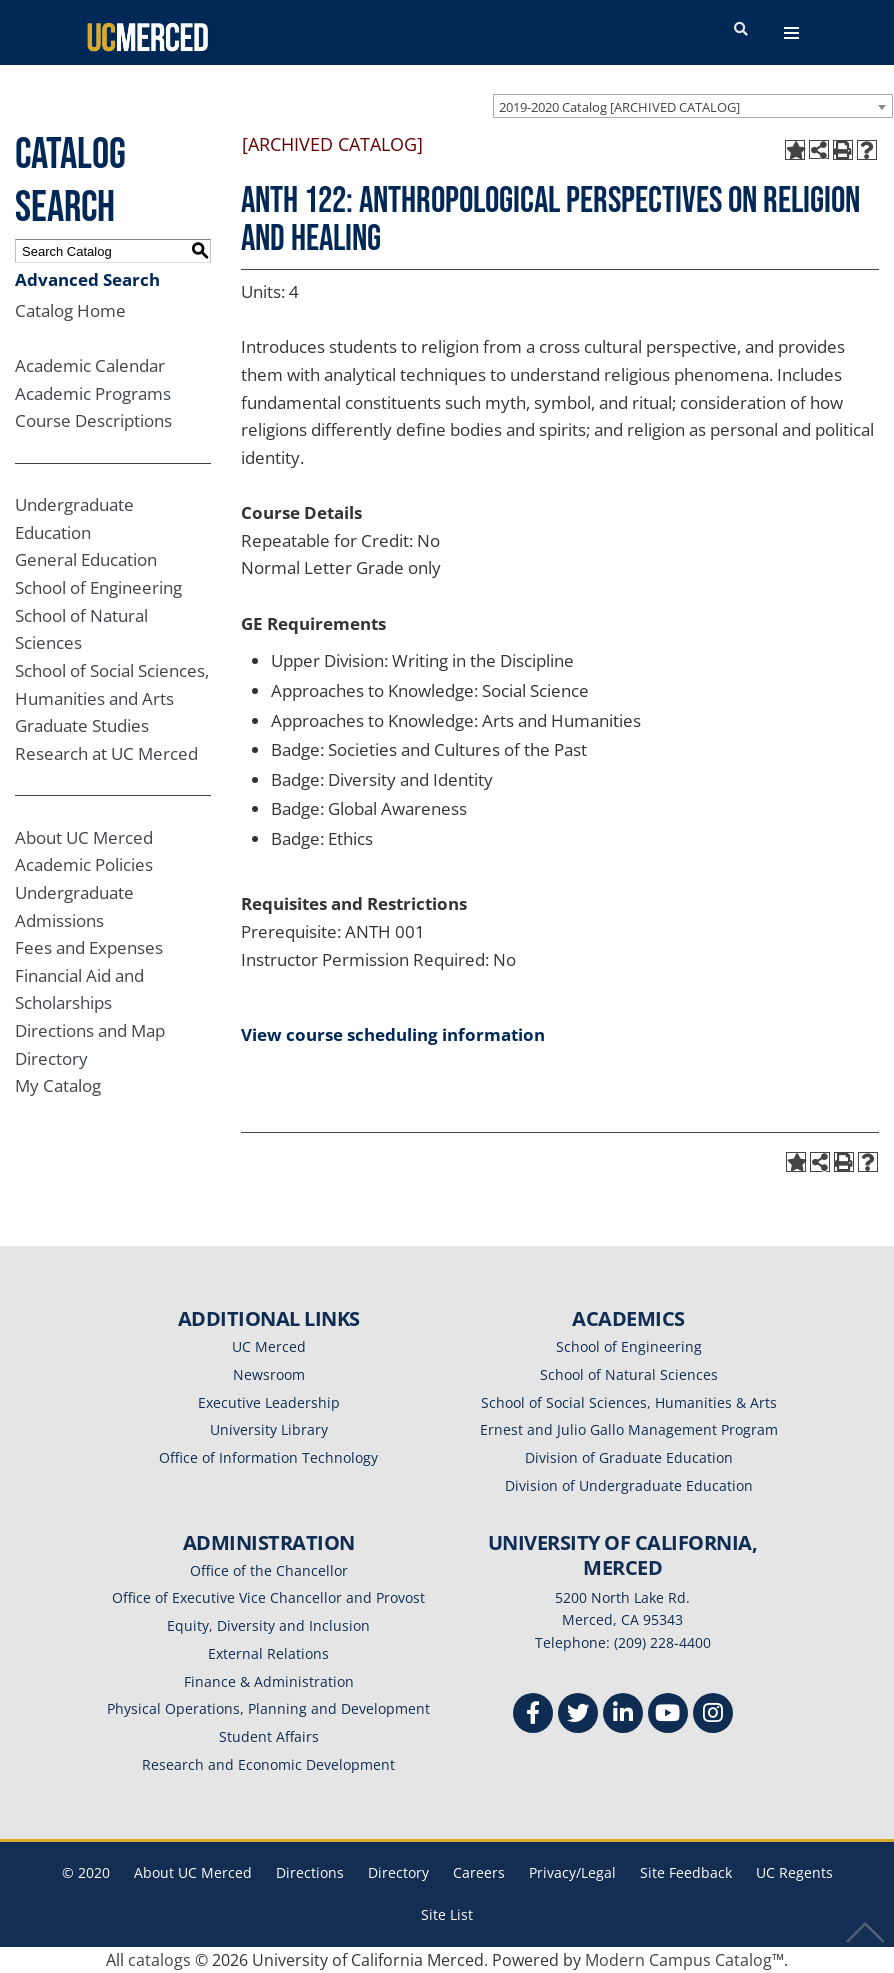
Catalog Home (70, 310)
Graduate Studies (82, 725)
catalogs (159, 1960)
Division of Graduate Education (629, 1457)
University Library (269, 1429)
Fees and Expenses (89, 947)
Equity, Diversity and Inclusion (268, 1625)
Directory (51, 1058)
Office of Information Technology (268, 1457)
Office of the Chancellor (269, 1570)
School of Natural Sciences (629, 1374)
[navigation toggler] (791, 33)
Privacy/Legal (572, 1872)
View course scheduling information (393, 1034)
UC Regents (794, 1872)
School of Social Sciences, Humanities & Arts (629, 1402)
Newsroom (269, 1374)
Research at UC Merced (106, 753)
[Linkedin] (623, 1715)
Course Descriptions (93, 420)
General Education (86, 559)
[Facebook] (533, 1715)
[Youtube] (668, 1715)
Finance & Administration (269, 1681)
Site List (447, 1914)
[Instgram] (713, 1715)
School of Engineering (98, 587)
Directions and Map (90, 1030)
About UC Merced (84, 837)
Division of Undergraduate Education (629, 1485)
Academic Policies (84, 864)
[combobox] (693, 106)
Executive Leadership (269, 1402)
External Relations (268, 1653)
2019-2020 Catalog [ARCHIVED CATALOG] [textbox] (619, 107)
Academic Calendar (90, 365)
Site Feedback (686, 1872)
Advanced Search (87, 279)
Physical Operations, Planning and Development (268, 1708)
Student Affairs (269, 1736)
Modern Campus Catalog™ (684, 1960)
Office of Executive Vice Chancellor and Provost (268, 1597)
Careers (479, 1872)
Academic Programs (93, 393)
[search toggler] (741, 30)
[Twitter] (578, 1715)
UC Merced (269, 1346)
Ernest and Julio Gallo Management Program (629, 1429)
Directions (310, 1872)
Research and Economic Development (268, 1764)
